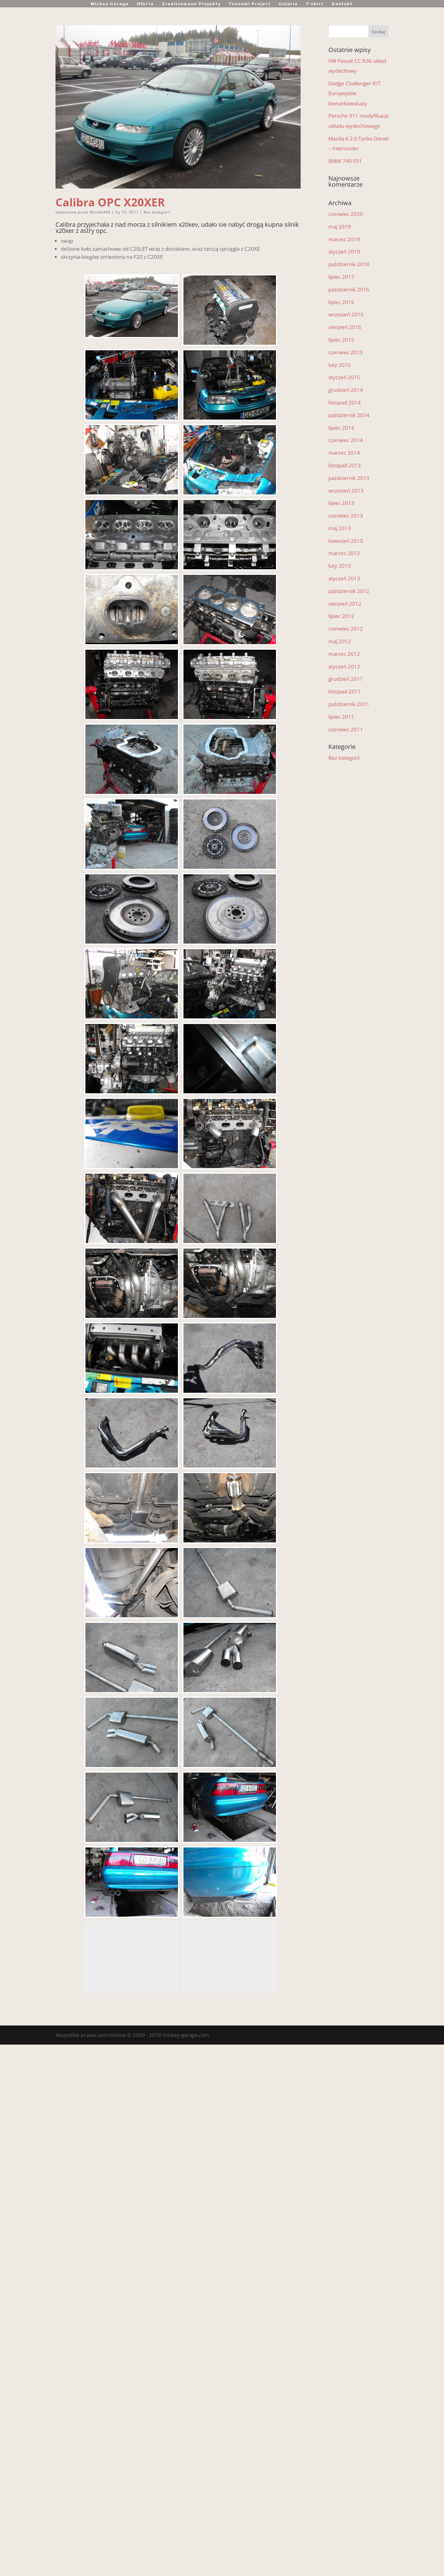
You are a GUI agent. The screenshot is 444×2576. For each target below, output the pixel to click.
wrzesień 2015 (346, 314)
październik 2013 (348, 477)
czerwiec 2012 (345, 628)
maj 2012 (339, 641)
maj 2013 (339, 528)
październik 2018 (348, 264)
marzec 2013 (344, 553)
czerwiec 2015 (345, 352)
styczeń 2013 (344, 578)
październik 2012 (348, 591)
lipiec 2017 (341, 276)
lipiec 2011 (341, 716)
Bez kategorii (157, 212)
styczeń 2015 (344, 377)
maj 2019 (339, 226)
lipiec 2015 (341, 339)
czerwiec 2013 (345, 515)
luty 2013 (339, 565)
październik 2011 (348, 704)
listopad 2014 (344, 402)
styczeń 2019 (344, 251)
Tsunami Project (250, 4)
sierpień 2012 (344, 603)
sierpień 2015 (344, 327)
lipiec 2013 (341, 502)
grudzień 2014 (345, 389)
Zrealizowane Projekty (191, 4)
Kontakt (342, 4)
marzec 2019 (344, 239)
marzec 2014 (344, 452)
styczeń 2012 (344, 666)
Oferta (145, 4)
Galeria (288, 4)
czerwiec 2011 (345, 729)
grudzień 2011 (345, 678)
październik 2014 (348, 415)
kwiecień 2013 (345, 540)
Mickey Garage (110, 4)
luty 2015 (339, 364)
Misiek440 (100, 212)
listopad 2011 (344, 691)
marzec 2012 (344, 653)
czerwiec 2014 (345, 440)
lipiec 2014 (341, 427)
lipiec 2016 (341, 302)
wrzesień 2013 (346, 490)
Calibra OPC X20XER (110, 202)
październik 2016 (348, 289)
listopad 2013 (344, 465)
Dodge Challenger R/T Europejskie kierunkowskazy (354, 93)
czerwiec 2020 (345, 213)
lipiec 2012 (341, 616)
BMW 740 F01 (345, 161)
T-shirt (315, 4)
